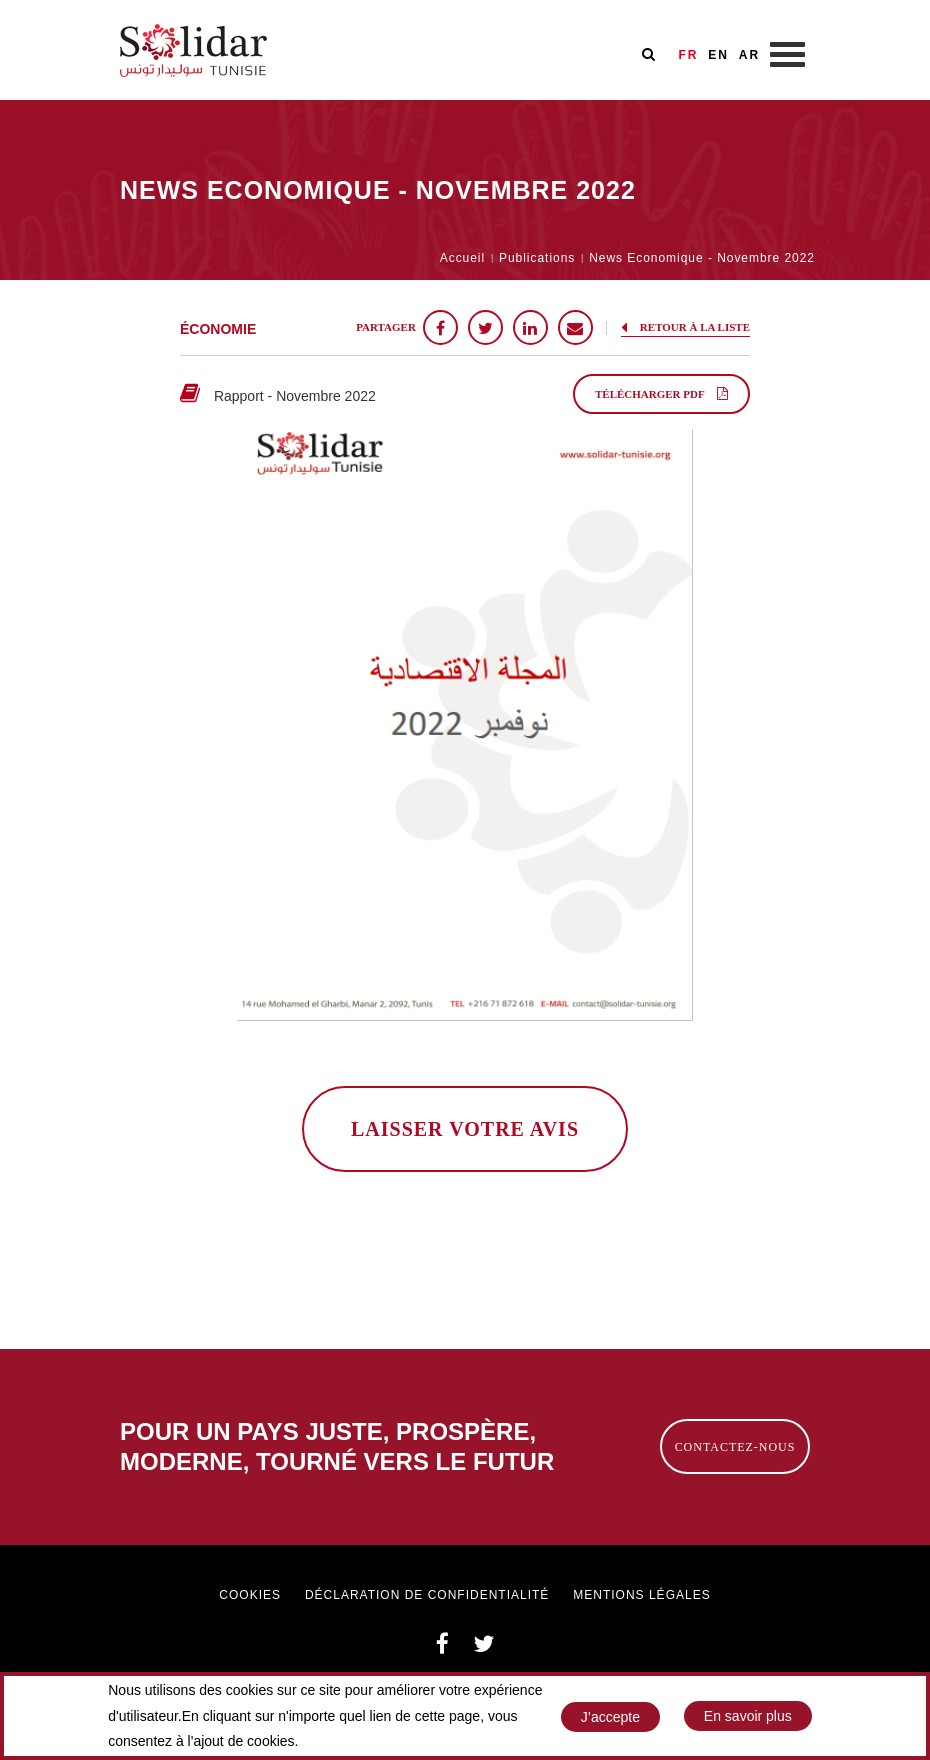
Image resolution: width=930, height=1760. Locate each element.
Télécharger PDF (661, 393)
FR (688, 55)
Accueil (462, 258)
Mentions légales (641, 1595)
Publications (537, 258)
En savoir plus (748, 1721)
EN (718, 55)
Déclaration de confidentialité (427, 1595)
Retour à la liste (685, 327)
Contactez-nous (735, 1447)
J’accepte (610, 1722)
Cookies (250, 1595)
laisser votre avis (465, 1129)
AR (749, 55)
